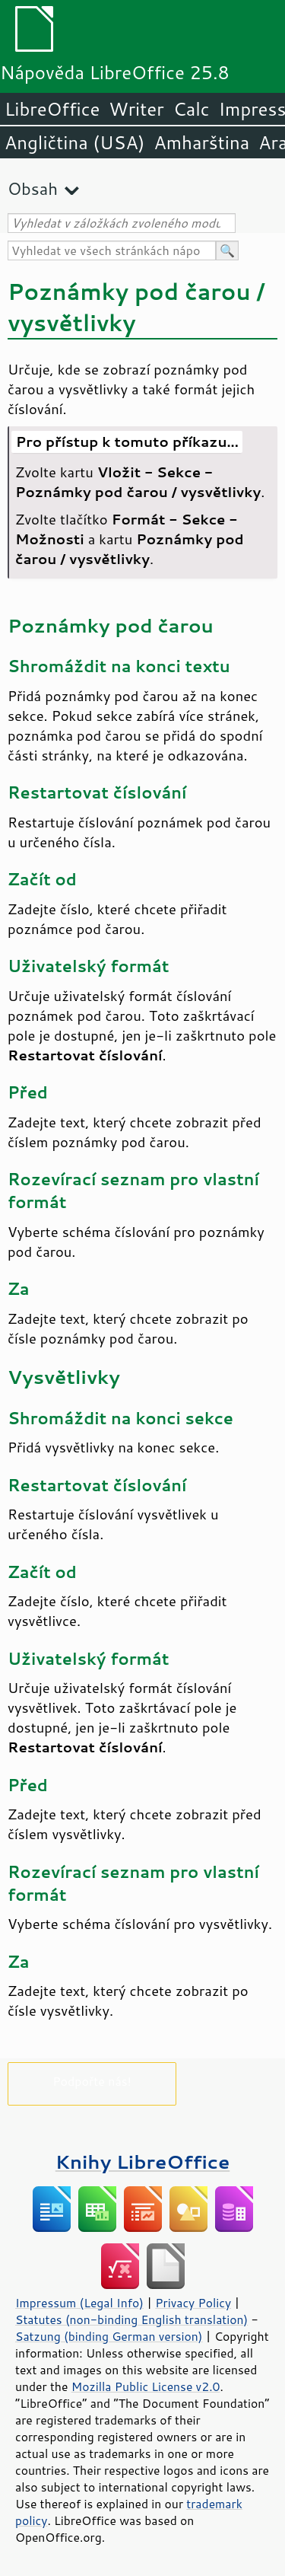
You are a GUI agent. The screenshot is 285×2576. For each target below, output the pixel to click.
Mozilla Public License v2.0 (145, 2386)
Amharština (201, 142)
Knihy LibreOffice (142, 2161)
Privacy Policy (193, 2302)
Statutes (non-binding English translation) (131, 2319)
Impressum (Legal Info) (79, 2302)
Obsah (33, 188)
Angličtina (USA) (74, 142)
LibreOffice (52, 109)
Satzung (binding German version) (109, 2336)
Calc (191, 109)
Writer (136, 109)
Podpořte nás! (91, 2081)
